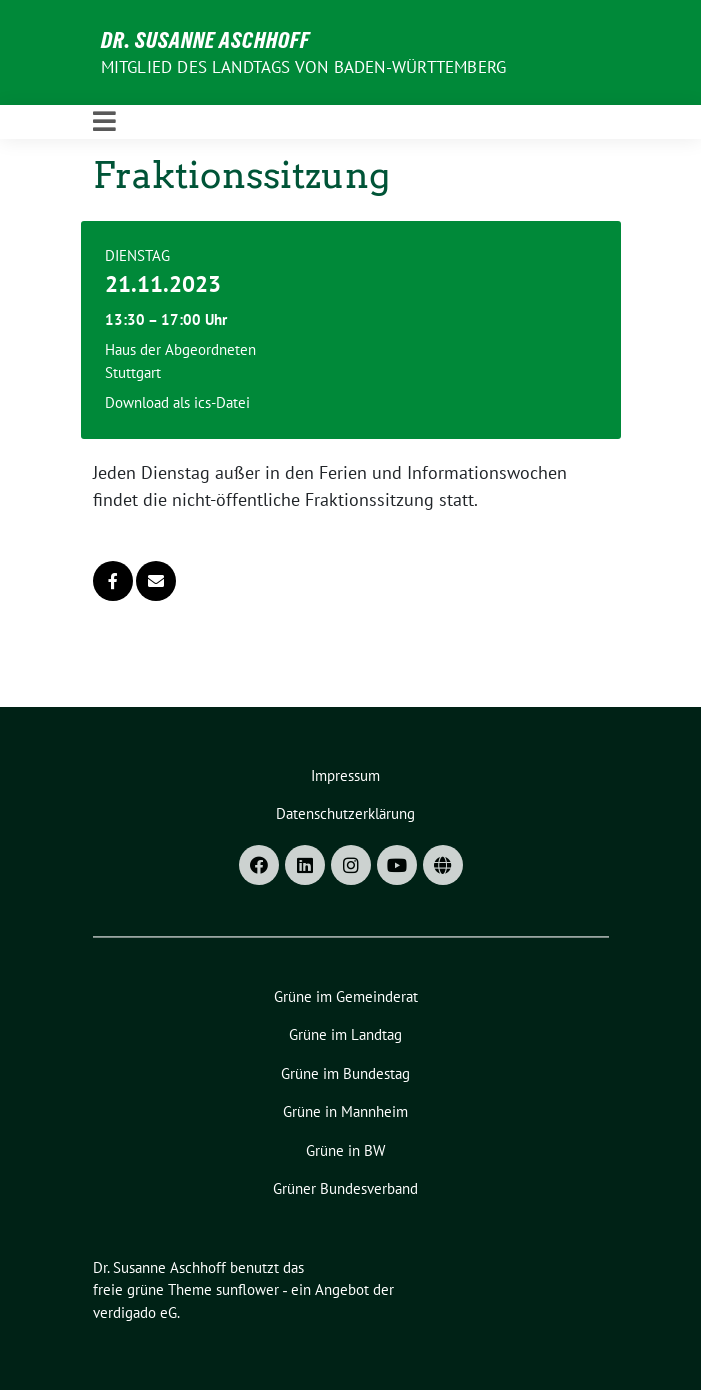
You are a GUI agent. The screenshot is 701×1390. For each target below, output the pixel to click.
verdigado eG (135, 1312)
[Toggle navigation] (104, 122)
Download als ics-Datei (177, 402)
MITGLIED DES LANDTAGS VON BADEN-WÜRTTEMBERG (304, 67)
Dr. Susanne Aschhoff (205, 40)
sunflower (247, 1289)
